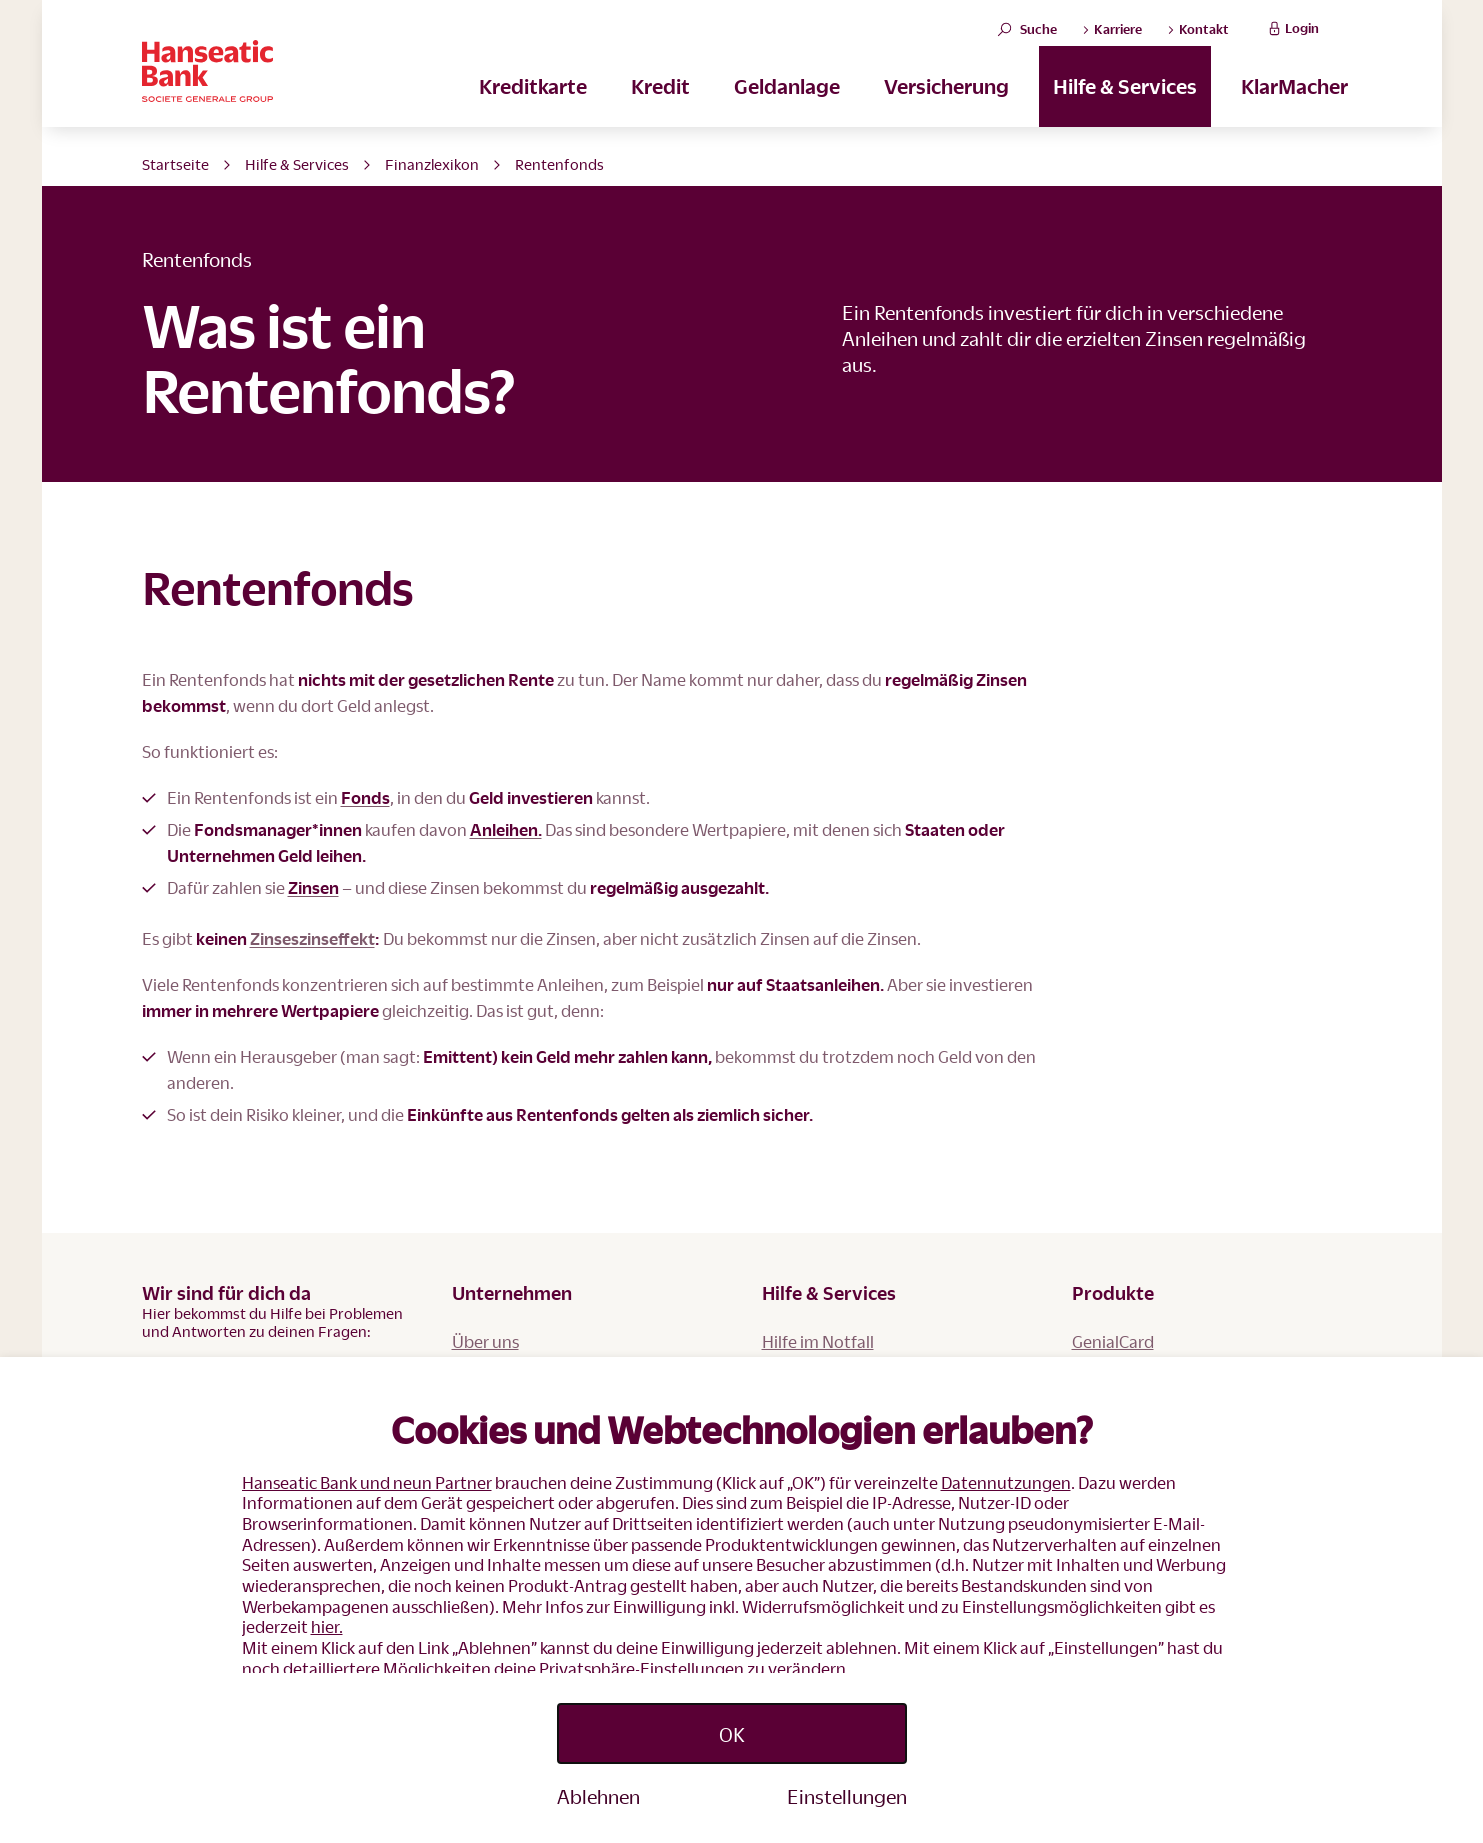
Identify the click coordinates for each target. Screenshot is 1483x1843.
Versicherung (946, 101)
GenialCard (1113, 1341)
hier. (327, 1626)
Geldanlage (787, 101)
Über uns (485, 1341)
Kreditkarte (533, 101)
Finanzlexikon (432, 164)
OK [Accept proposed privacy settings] (732, 1734)
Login (1291, 36)
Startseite (175, 164)
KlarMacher (1294, 101)
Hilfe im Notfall (818, 1341)
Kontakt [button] (1198, 37)
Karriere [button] (1112, 37)
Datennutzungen (1006, 1482)
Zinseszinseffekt (312, 938)
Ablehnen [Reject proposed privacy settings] (598, 1796)
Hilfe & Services (1125, 101)
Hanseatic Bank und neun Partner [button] (367, 1482)
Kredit (660, 101)
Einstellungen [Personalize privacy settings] (847, 1796)
